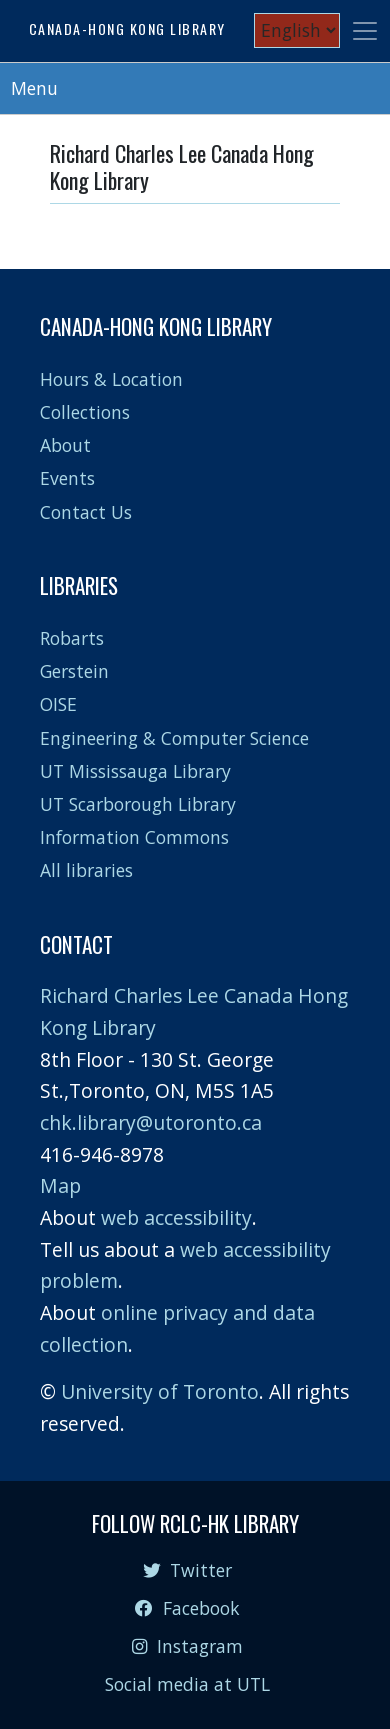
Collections (85, 412)
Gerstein (74, 671)
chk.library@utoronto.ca (151, 1122)
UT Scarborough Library (138, 804)
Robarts (72, 638)
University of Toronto (160, 1391)
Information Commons (134, 837)
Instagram (187, 1646)
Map (60, 1185)
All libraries (86, 870)
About (65, 445)
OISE (58, 704)
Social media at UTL (187, 1684)
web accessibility (176, 1217)
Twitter (187, 1570)
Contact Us (86, 512)
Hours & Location (111, 379)
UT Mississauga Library (135, 771)
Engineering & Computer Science (174, 738)
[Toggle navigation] (365, 31)
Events (67, 478)
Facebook (187, 1608)
